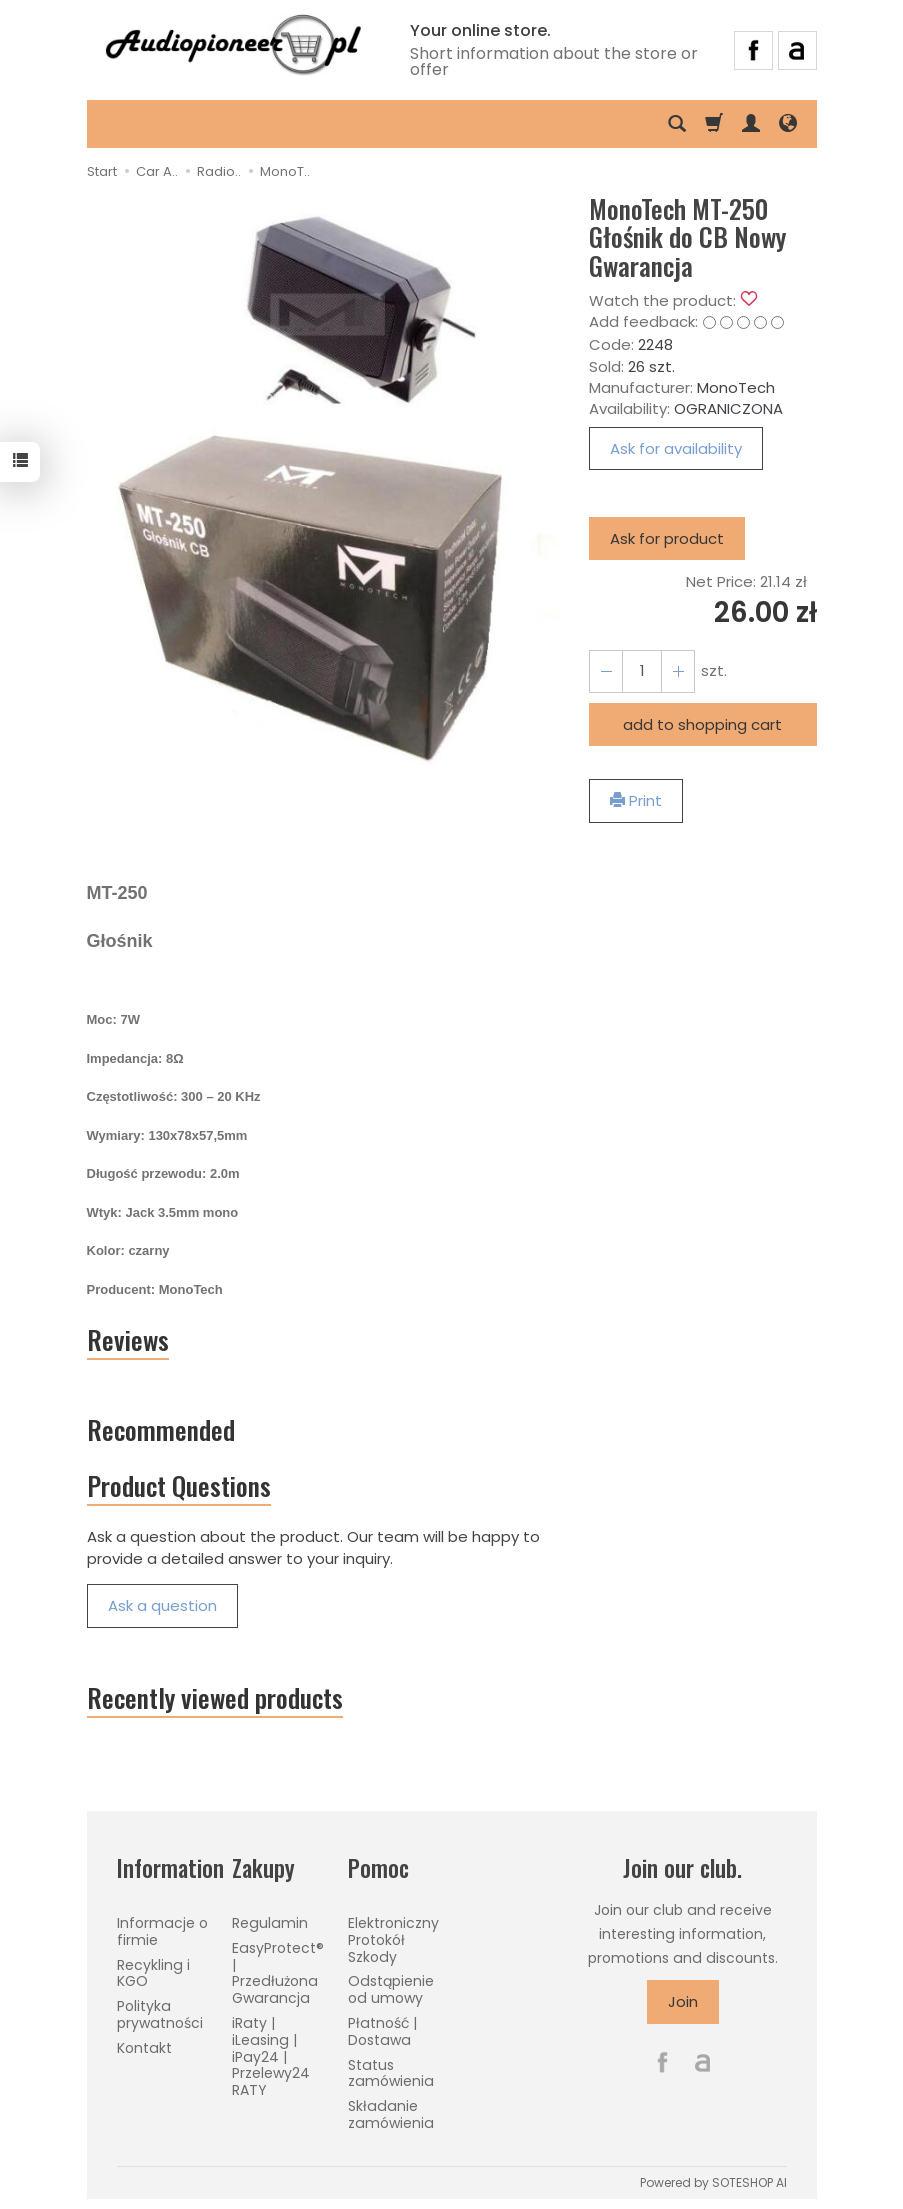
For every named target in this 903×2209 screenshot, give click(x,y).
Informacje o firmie (162, 1931)
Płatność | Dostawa (382, 2031)
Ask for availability (676, 448)
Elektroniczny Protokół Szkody (393, 1940)
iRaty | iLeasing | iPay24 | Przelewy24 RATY (271, 2056)
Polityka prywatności (160, 2014)
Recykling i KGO (153, 1973)
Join (683, 2001)
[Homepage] (233, 47)
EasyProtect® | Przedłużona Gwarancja (278, 1973)
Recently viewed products (215, 1698)
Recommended (161, 1429)
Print (636, 800)
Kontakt (144, 2048)
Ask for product (667, 538)
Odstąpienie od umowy (391, 1989)
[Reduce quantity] (678, 671)
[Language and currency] (788, 124)
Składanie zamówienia (391, 2114)
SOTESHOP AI (749, 2182)
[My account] (751, 124)
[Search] (677, 124)
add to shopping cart (702, 724)
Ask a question (162, 1605)
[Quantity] (642, 671)
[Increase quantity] (606, 671)
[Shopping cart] (714, 124)
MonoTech (736, 387)
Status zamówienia (391, 2073)
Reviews (128, 1340)
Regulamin (270, 1923)
